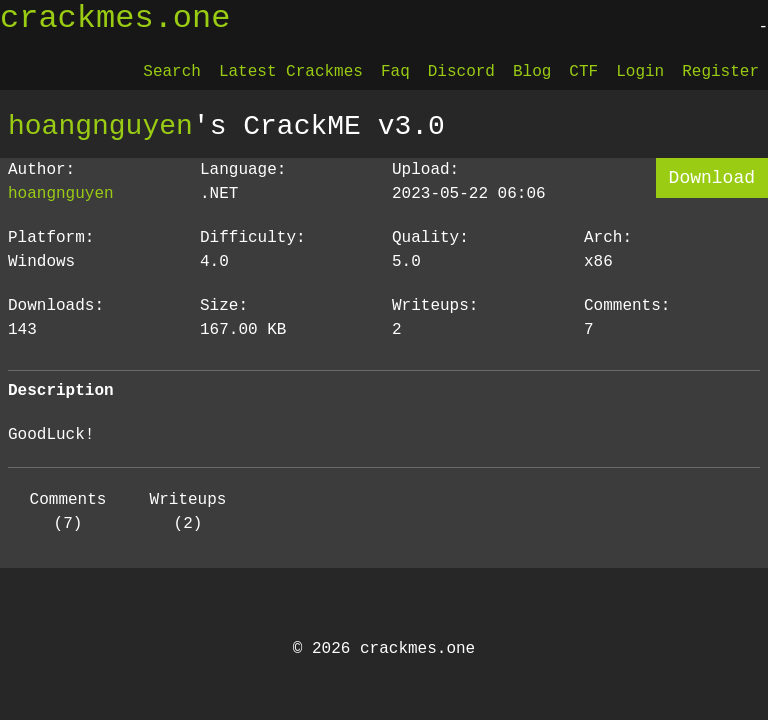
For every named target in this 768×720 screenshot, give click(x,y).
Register (720, 72)
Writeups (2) (188, 512)
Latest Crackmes (291, 72)
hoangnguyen (100, 126)
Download (712, 178)
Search (172, 72)
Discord (461, 72)
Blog (532, 72)
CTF (583, 72)
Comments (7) (68, 512)
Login (640, 72)
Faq (395, 72)
